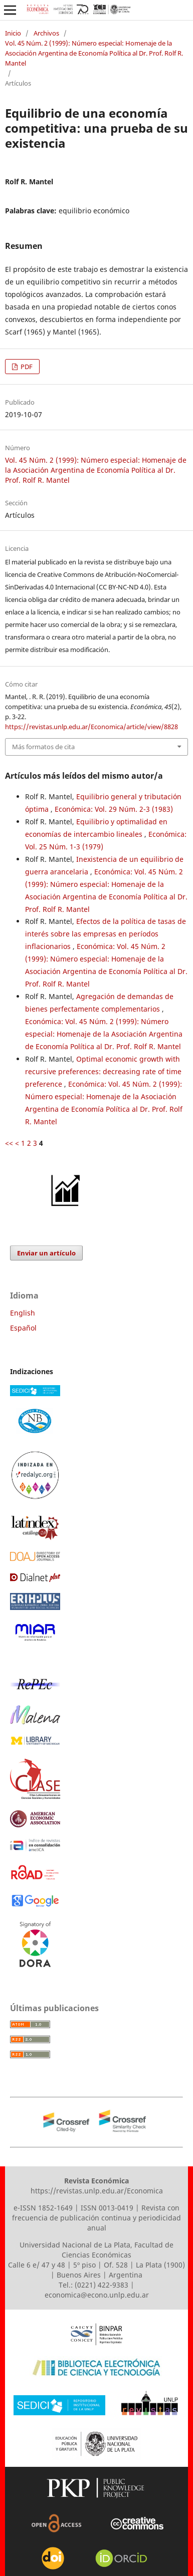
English (22, 1313)
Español (23, 1328)
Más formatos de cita (43, 746)
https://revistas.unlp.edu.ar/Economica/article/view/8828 (91, 726)
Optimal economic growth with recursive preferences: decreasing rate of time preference (103, 1071)
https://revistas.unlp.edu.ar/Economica (97, 2190)
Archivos (46, 33)
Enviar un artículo (46, 1252)
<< (9, 1143)
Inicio (13, 33)
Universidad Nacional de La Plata (75, 2244)
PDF (26, 366)
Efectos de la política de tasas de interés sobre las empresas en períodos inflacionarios (105, 933)
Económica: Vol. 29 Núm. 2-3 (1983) (114, 809)
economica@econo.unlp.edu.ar (97, 2295)
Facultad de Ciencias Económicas (117, 2250)
